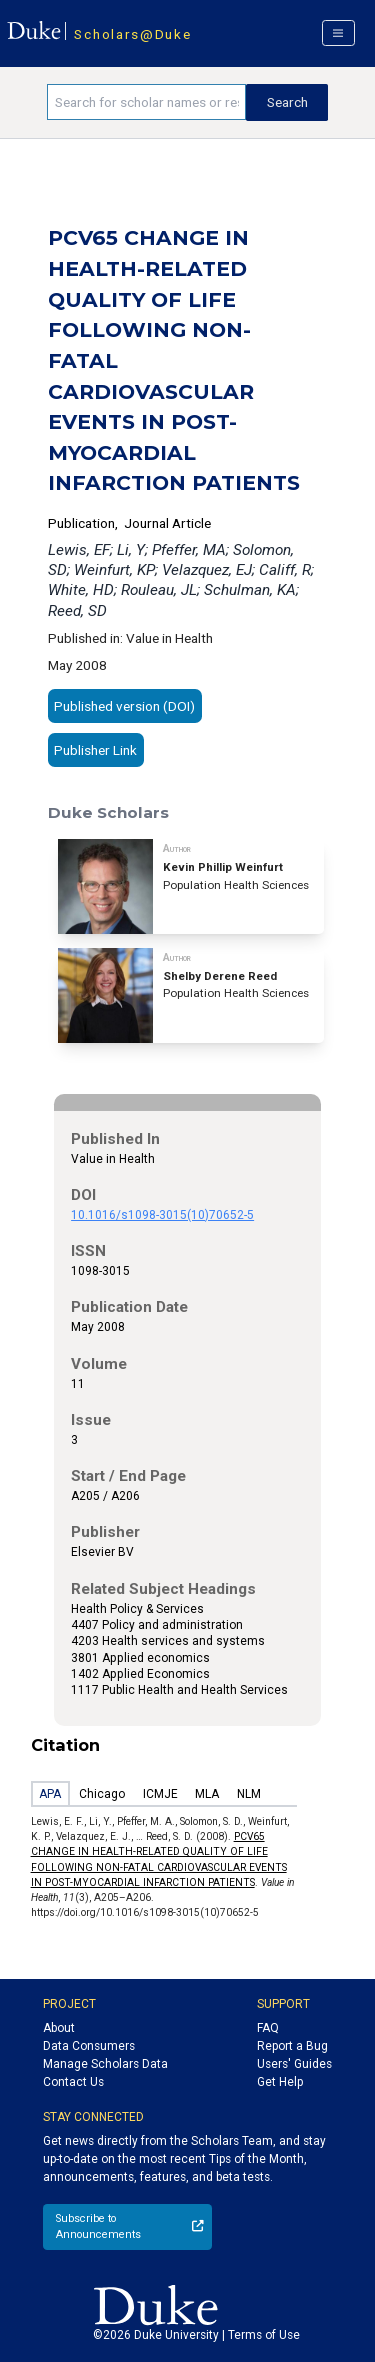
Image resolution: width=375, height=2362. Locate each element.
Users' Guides (294, 2064)
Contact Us (73, 2082)
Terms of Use (264, 2335)
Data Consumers (89, 2046)
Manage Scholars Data (105, 2064)
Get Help (280, 2082)
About (59, 2028)
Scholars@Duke (132, 34)
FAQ (268, 2028)
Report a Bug (292, 2046)
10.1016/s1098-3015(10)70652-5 (162, 1215)
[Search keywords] (146, 102)
